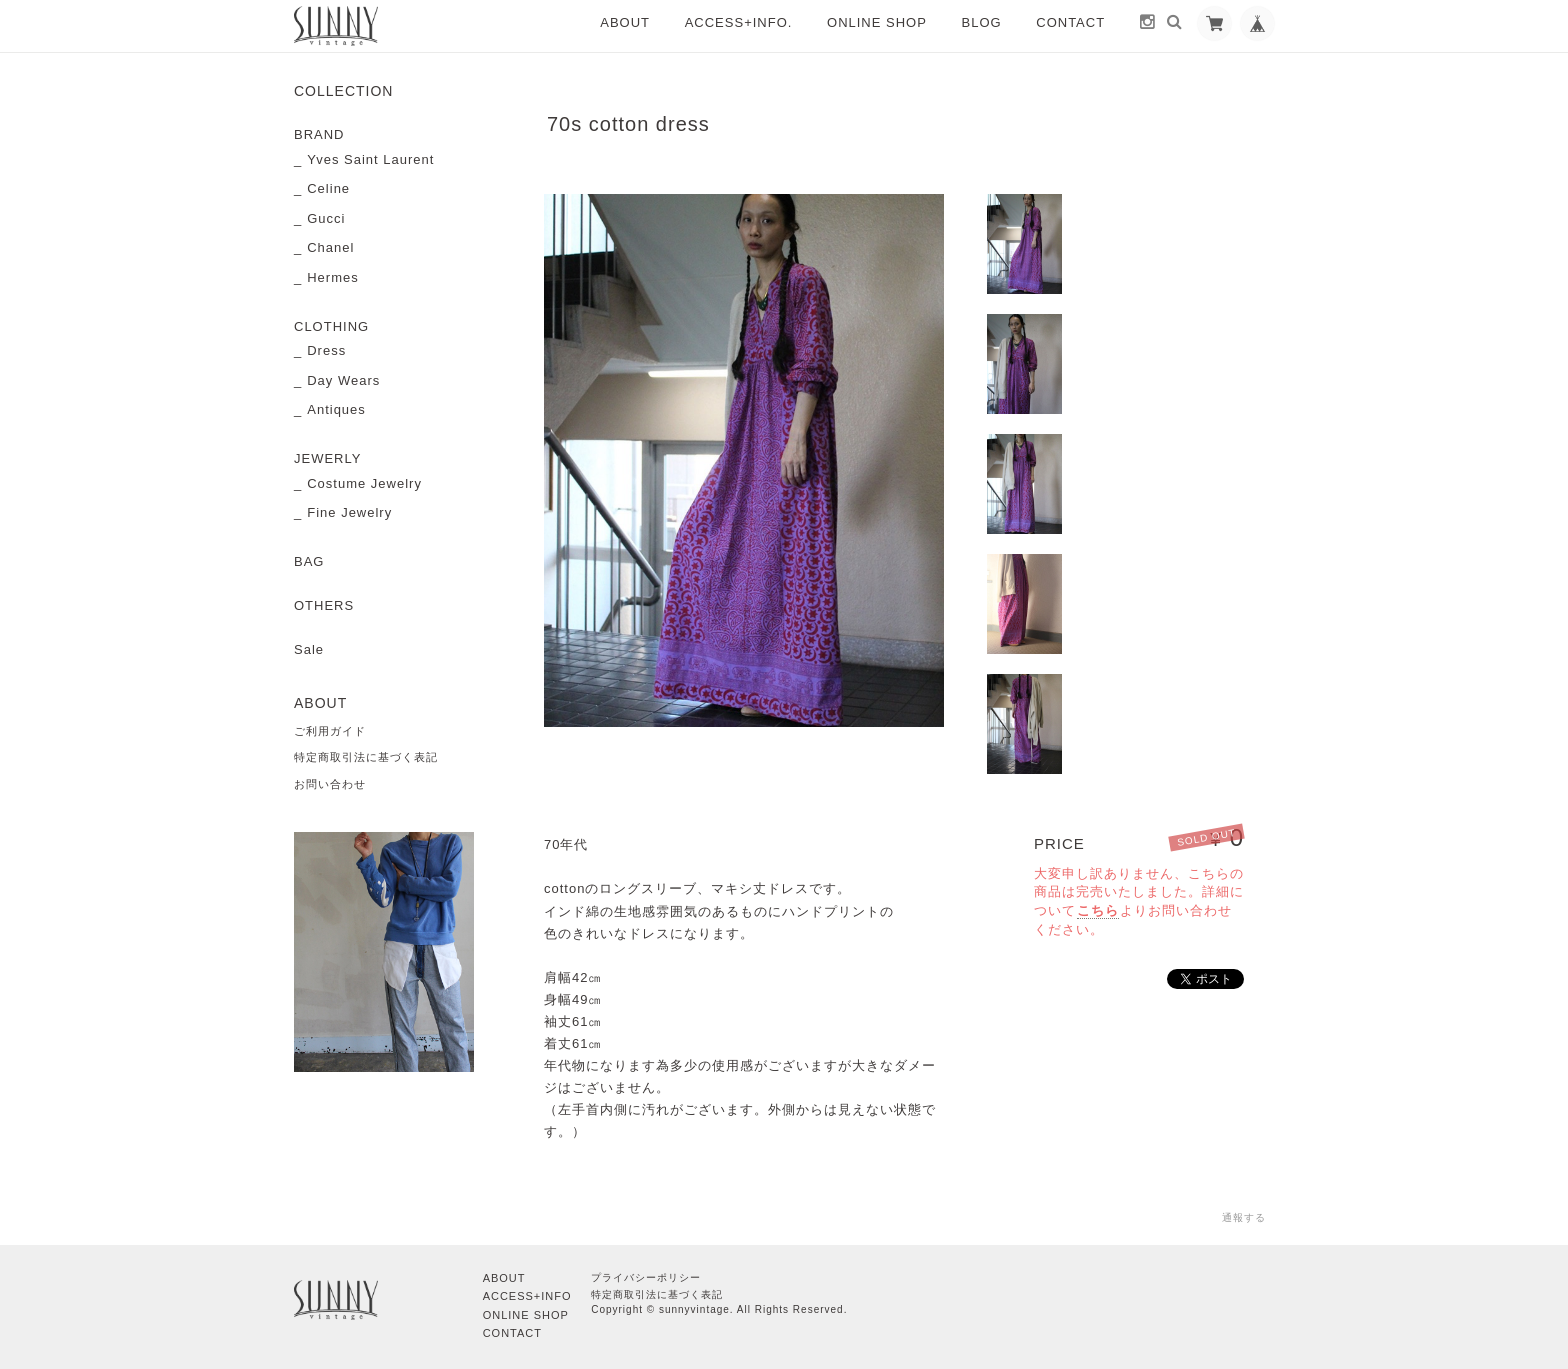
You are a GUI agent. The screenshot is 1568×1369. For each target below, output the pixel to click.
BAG (309, 561)
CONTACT (1070, 22)
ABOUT (625, 22)
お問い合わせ (330, 784)
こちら (1098, 910)
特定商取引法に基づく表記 (366, 757)
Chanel (330, 247)
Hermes (333, 277)
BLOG (982, 22)
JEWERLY (327, 458)
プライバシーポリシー (646, 1277)
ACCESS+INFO (527, 1296)
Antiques (336, 409)
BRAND (319, 134)
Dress (326, 350)
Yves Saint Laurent (370, 159)
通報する (1244, 1217)
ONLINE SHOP (877, 22)
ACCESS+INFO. (739, 22)
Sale (309, 649)
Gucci (326, 218)
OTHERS (324, 605)
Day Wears (343, 380)
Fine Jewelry (349, 512)
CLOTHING (331, 326)
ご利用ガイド (330, 731)
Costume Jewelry (364, 483)
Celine (328, 188)
